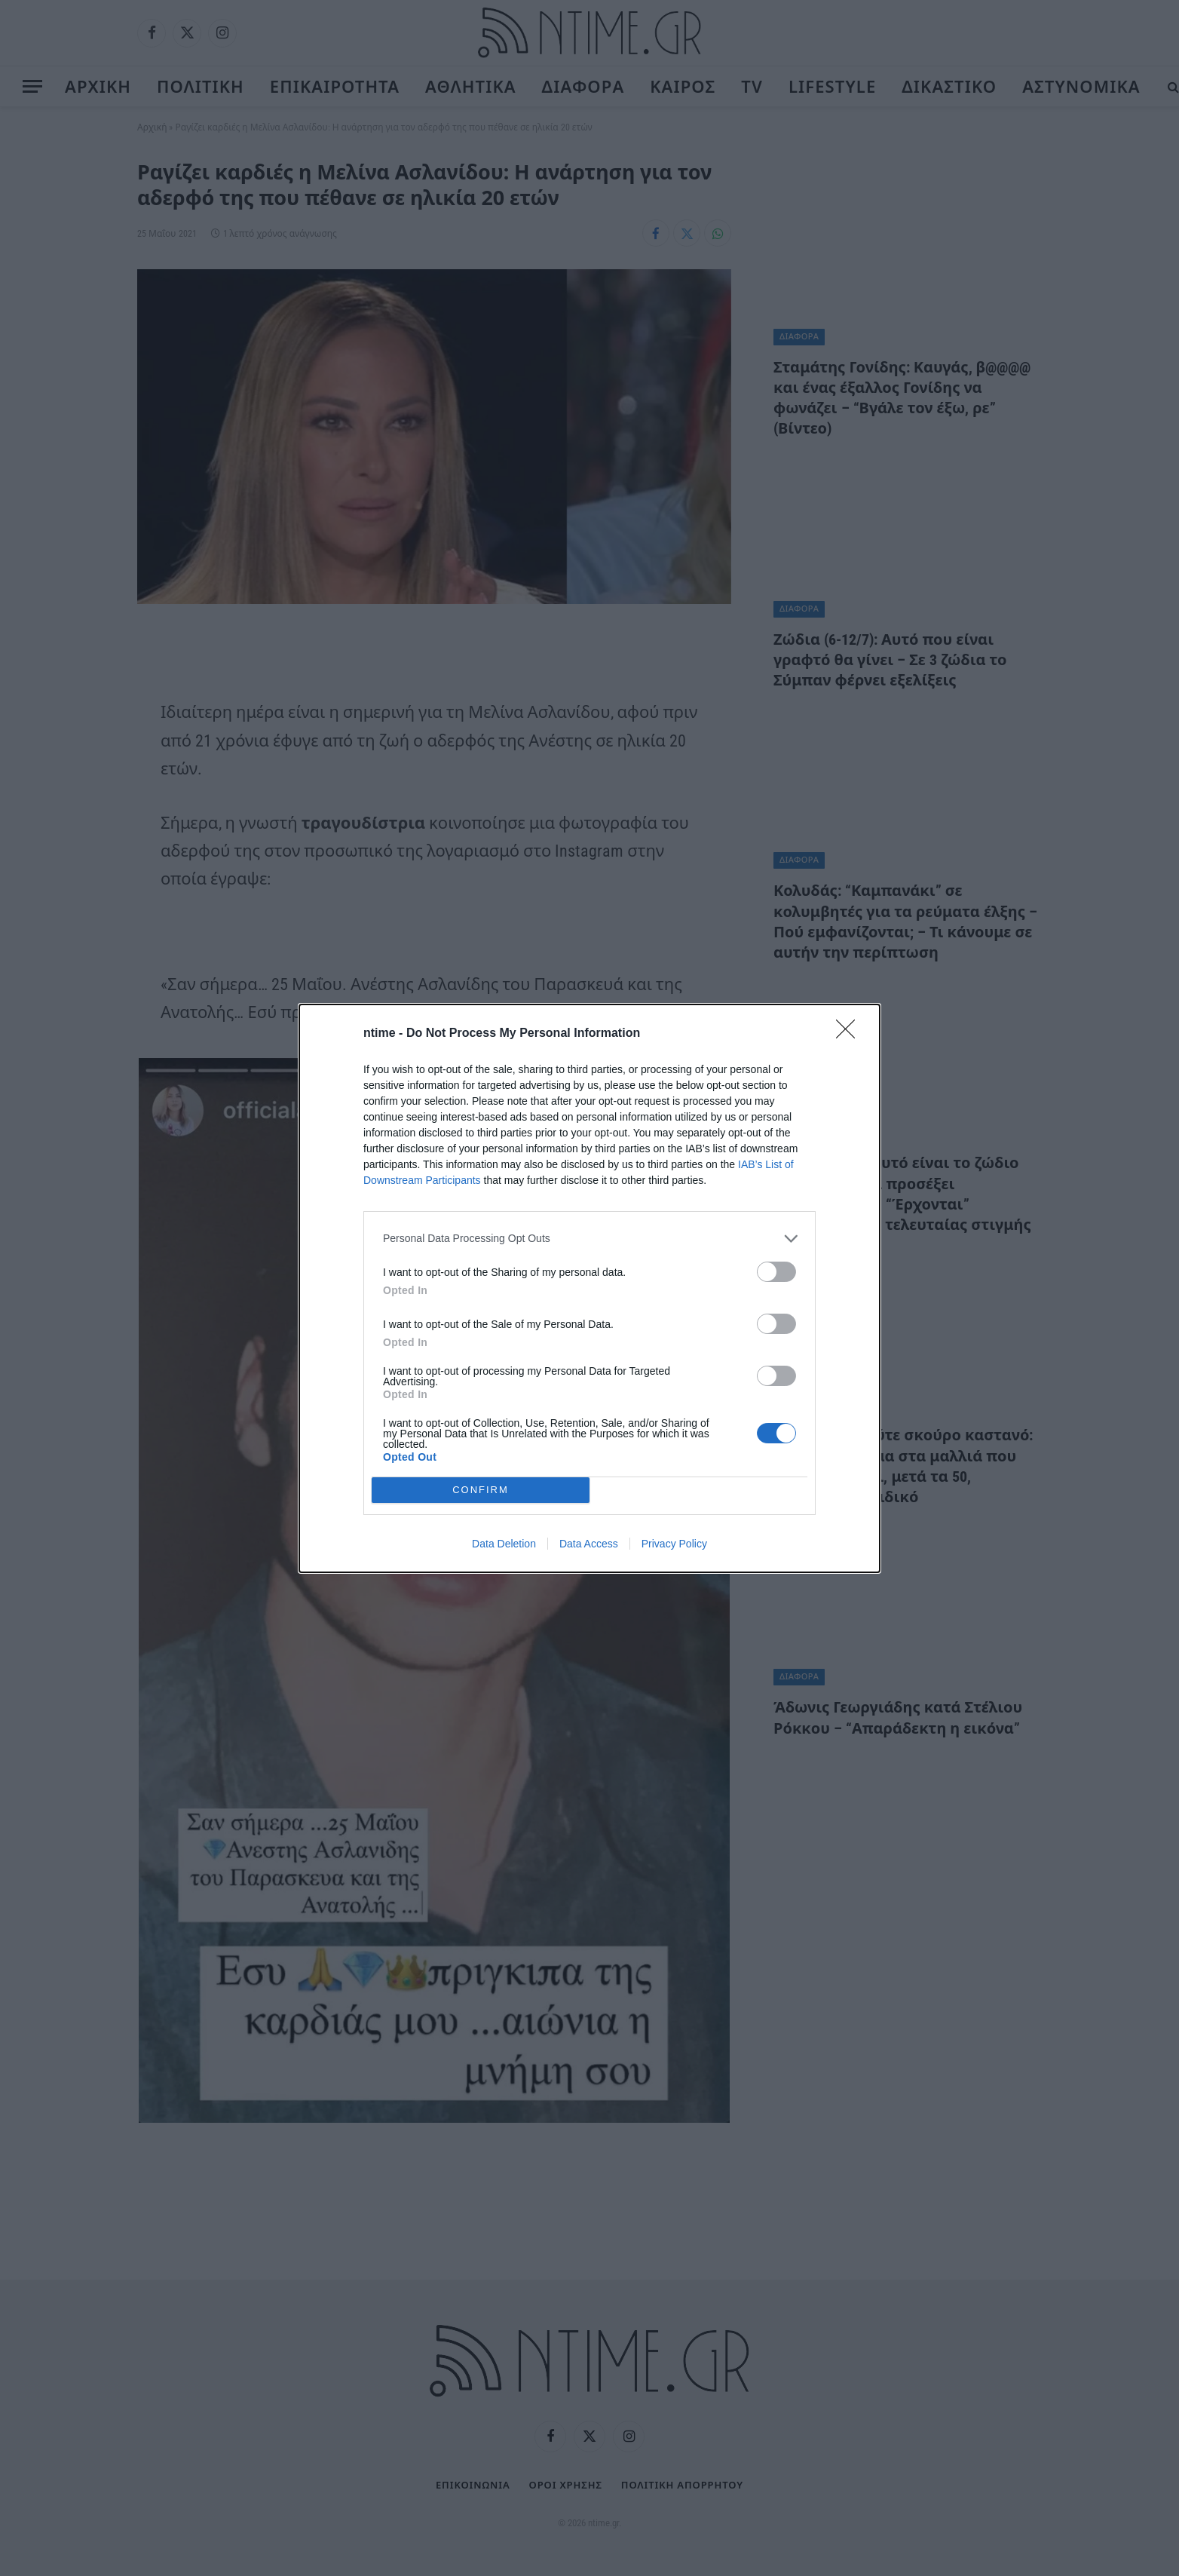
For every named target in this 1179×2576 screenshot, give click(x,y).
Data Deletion (504, 1544)
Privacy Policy (674, 1544)
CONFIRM (480, 1489)
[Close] (850, 1034)
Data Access (588, 1544)
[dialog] (589, 1288)
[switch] (776, 1272)
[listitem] (589, 1239)
